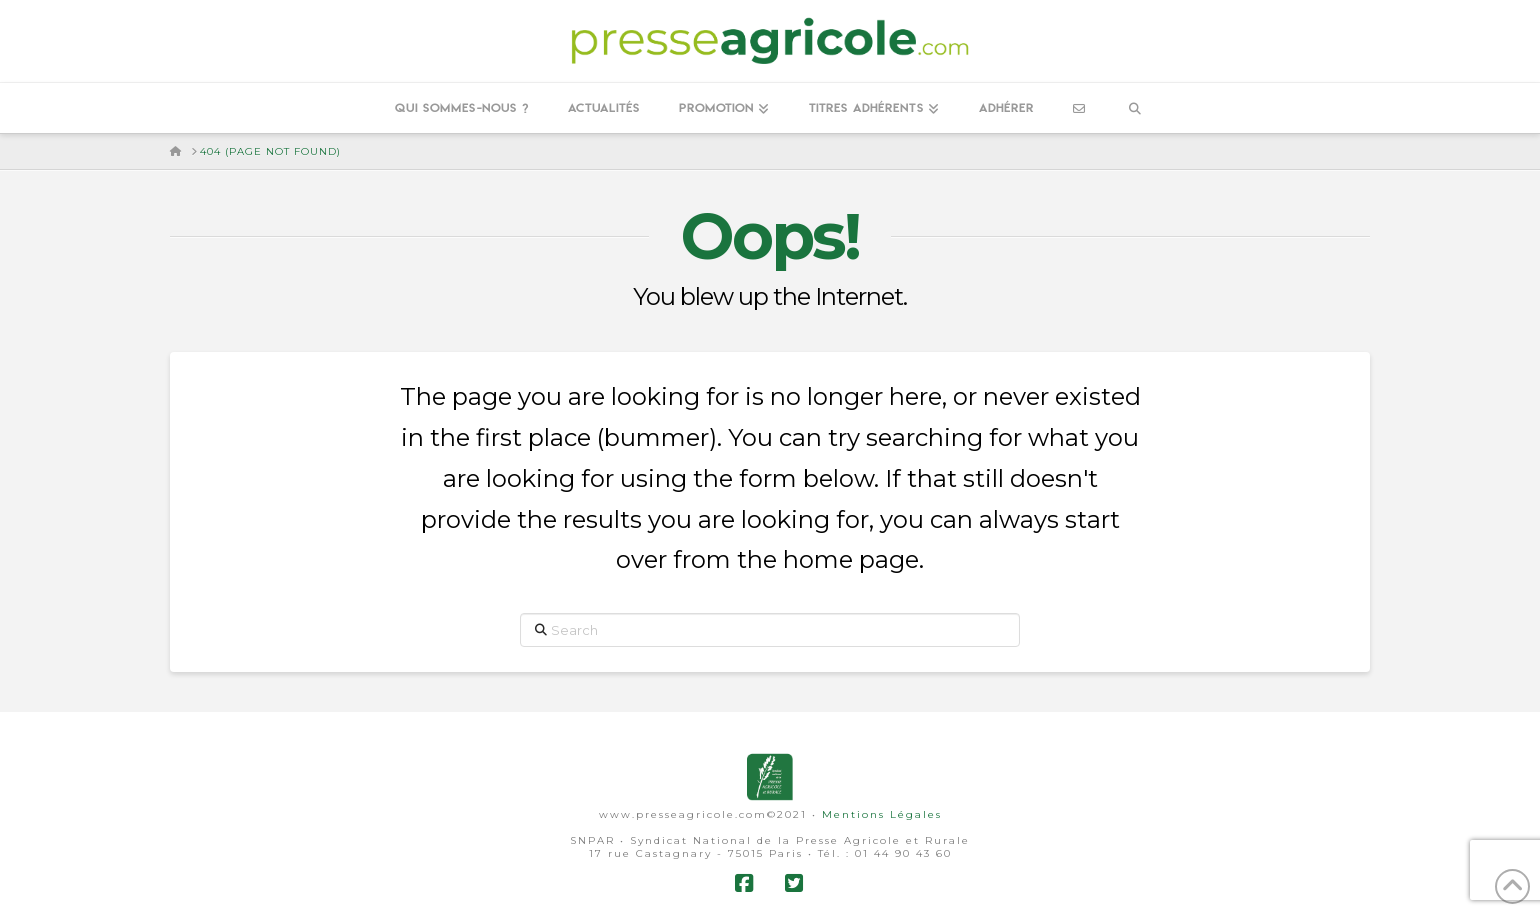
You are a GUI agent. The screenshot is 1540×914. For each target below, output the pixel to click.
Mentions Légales (882, 814)
